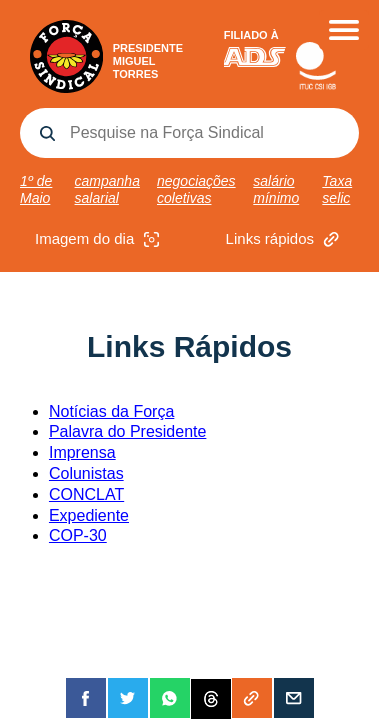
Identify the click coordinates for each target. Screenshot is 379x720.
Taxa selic (337, 189)
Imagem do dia (99, 239)
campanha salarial (107, 189)
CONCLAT (86, 494)
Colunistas (86, 473)
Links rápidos (285, 239)
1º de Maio (36, 189)
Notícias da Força (111, 411)
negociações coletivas (196, 189)
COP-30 (78, 535)
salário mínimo (276, 189)
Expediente (89, 515)
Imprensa (82, 452)
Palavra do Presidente (127, 431)
